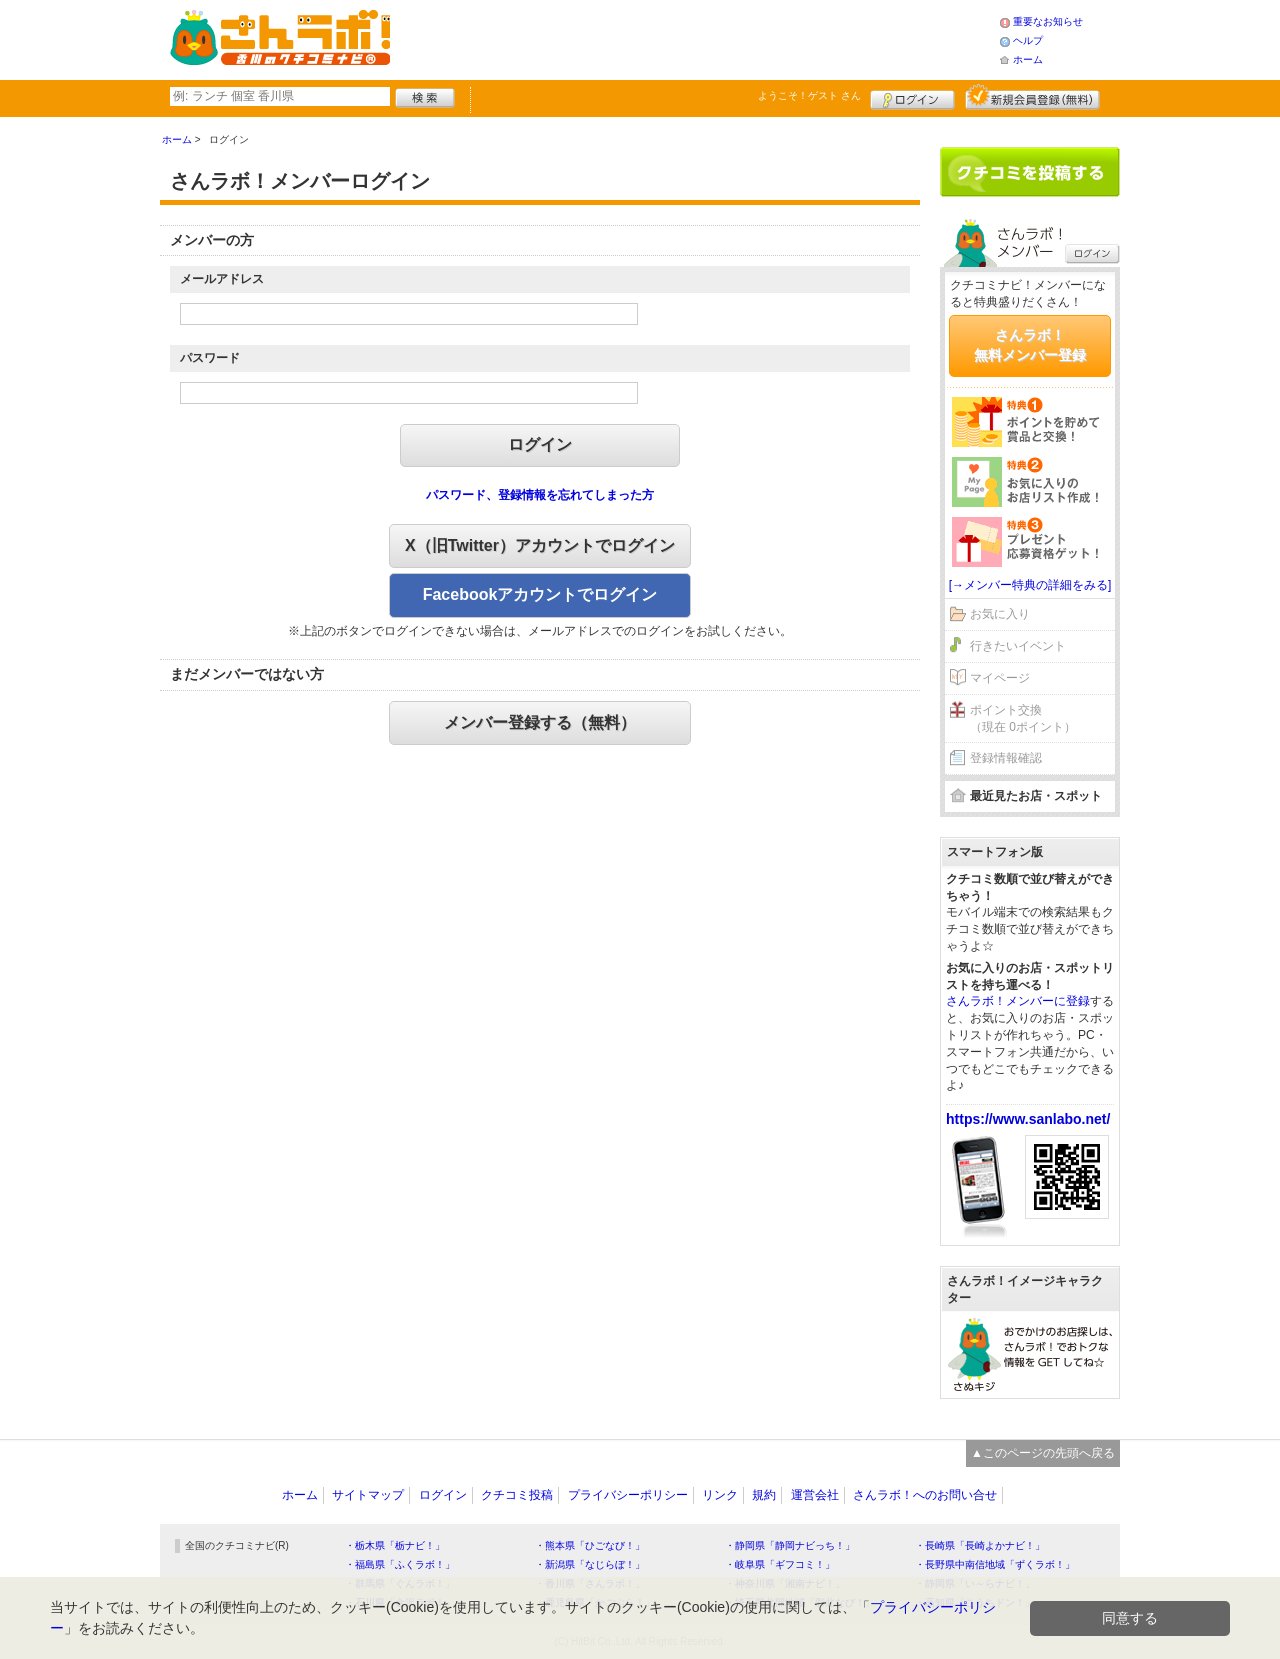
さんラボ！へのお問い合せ (925, 1495)
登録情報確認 (1006, 758)
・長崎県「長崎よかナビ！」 (980, 1545)
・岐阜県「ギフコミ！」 (780, 1564)
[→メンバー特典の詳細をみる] (1030, 585)
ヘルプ (1028, 40)
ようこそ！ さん (809, 95)
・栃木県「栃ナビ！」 (395, 1545)
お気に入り (1000, 614)
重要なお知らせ (1048, 21)
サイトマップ (368, 1495)
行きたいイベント (1018, 646)
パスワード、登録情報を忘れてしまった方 (540, 495)
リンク (720, 1495)
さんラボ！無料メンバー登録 (1030, 345)
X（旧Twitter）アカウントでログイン (540, 545)
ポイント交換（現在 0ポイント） (1023, 718)
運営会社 (815, 1495)
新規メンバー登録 (1032, 97)
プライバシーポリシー (628, 1495)
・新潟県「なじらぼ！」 (590, 1564)
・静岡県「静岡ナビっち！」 (790, 1545)
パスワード (210, 358)
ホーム (1028, 59)
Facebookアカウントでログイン (540, 594)
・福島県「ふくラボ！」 (400, 1564)
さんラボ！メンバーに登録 (1018, 1001)
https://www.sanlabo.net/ (1028, 1119)
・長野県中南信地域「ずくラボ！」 (995, 1564)
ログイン (912, 97)
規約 (764, 1495)
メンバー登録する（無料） (540, 722)
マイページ (1000, 678)
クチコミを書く (1030, 172)
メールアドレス (222, 279)
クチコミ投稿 (517, 1495)
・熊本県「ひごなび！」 (590, 1545)
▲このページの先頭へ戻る (1043, 1453)
